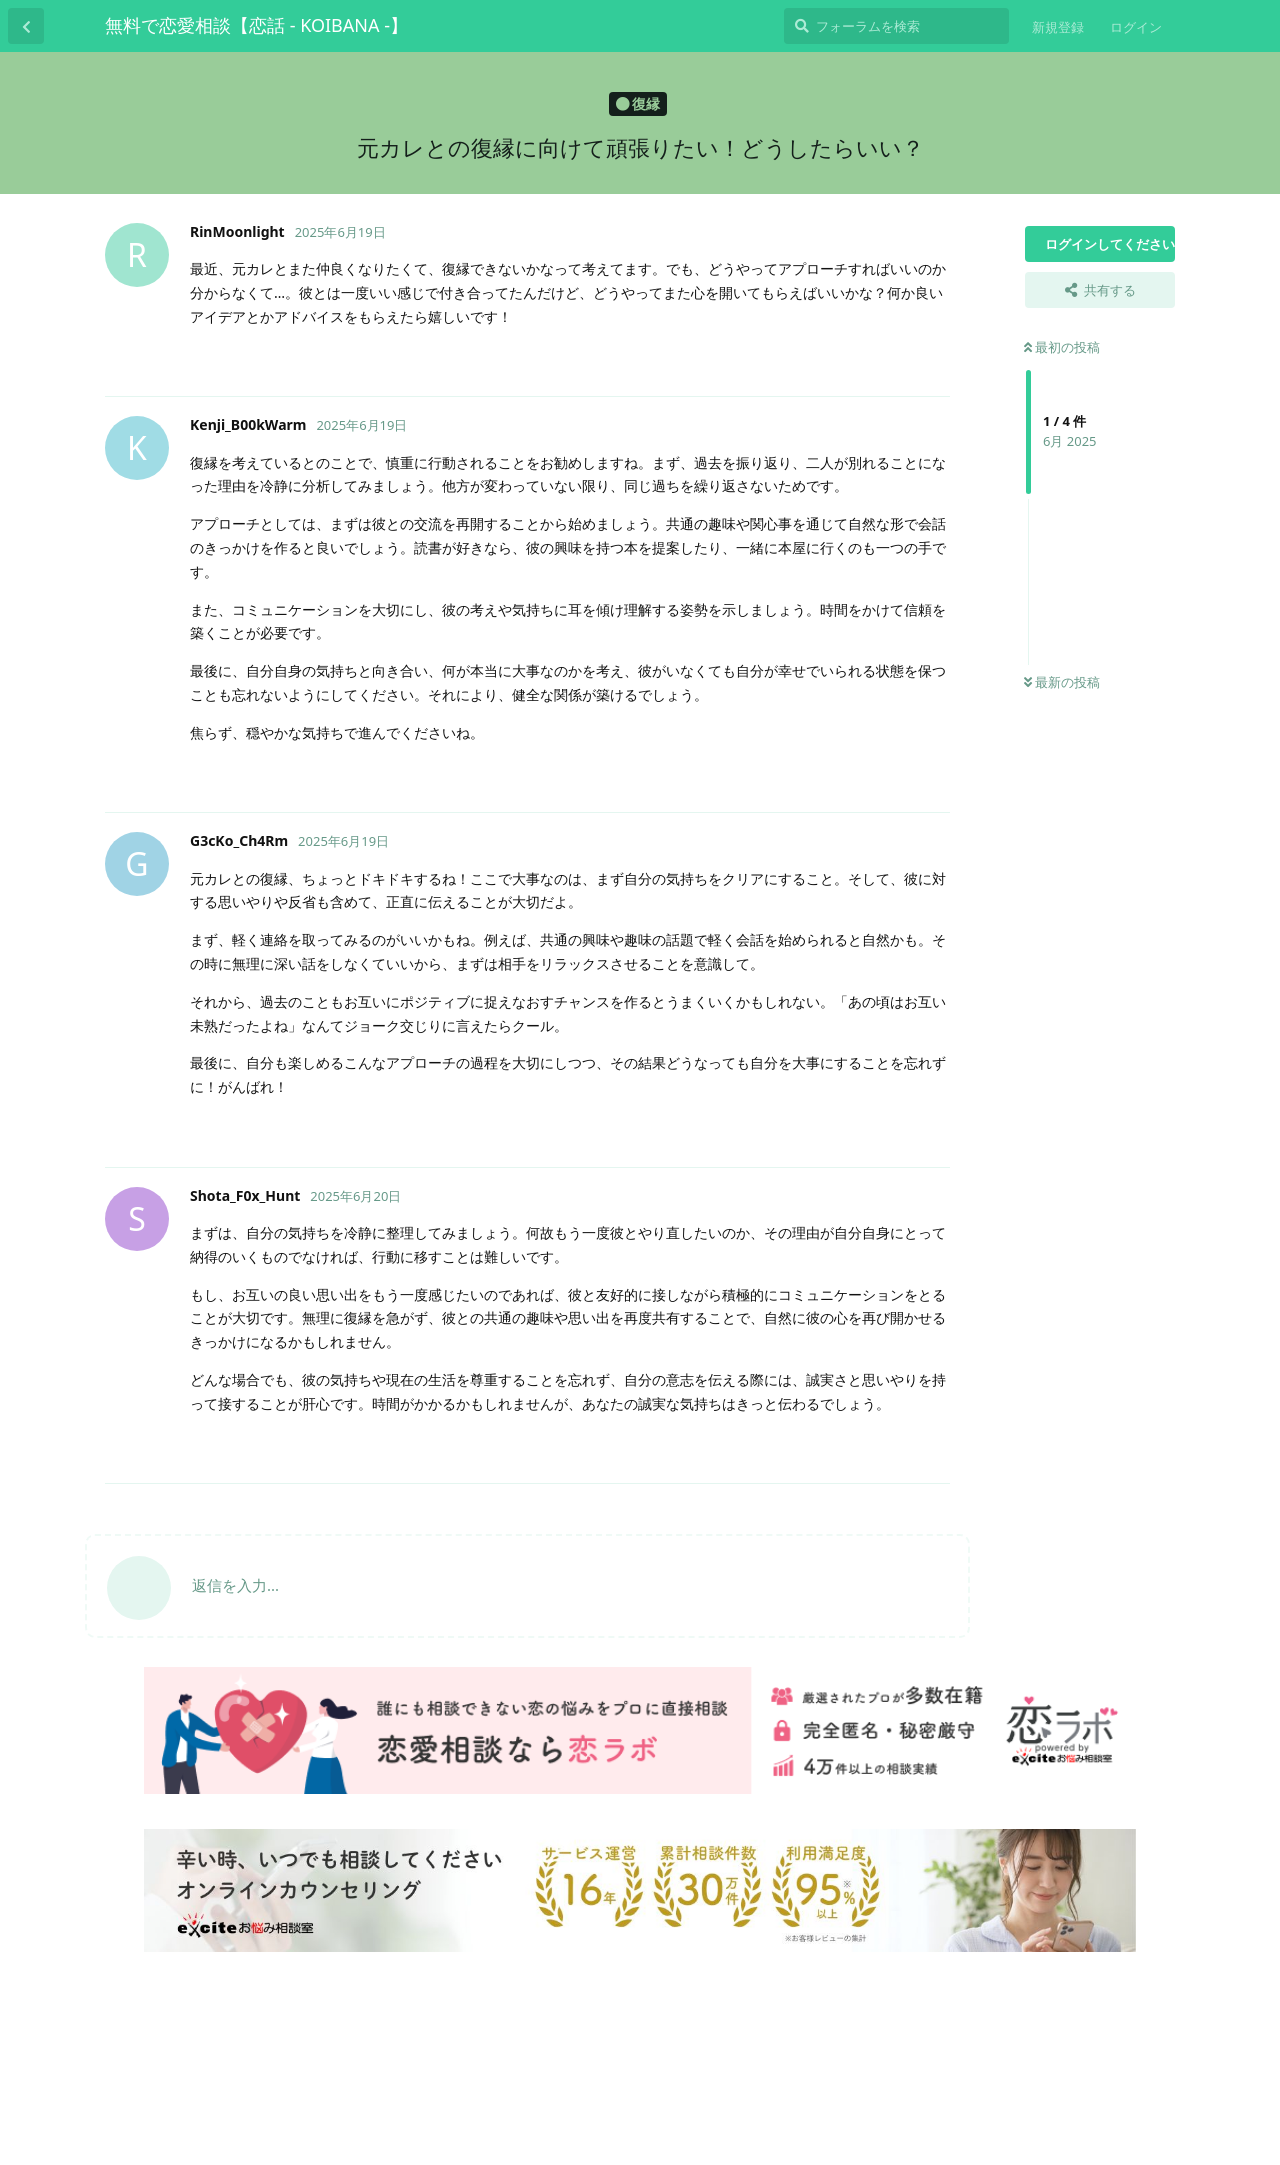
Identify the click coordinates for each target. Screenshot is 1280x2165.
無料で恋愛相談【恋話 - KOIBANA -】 (256, 25)
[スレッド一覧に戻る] (26, 26)
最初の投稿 (1062, 347)
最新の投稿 (1062, 682)
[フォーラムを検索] (896, 26)
